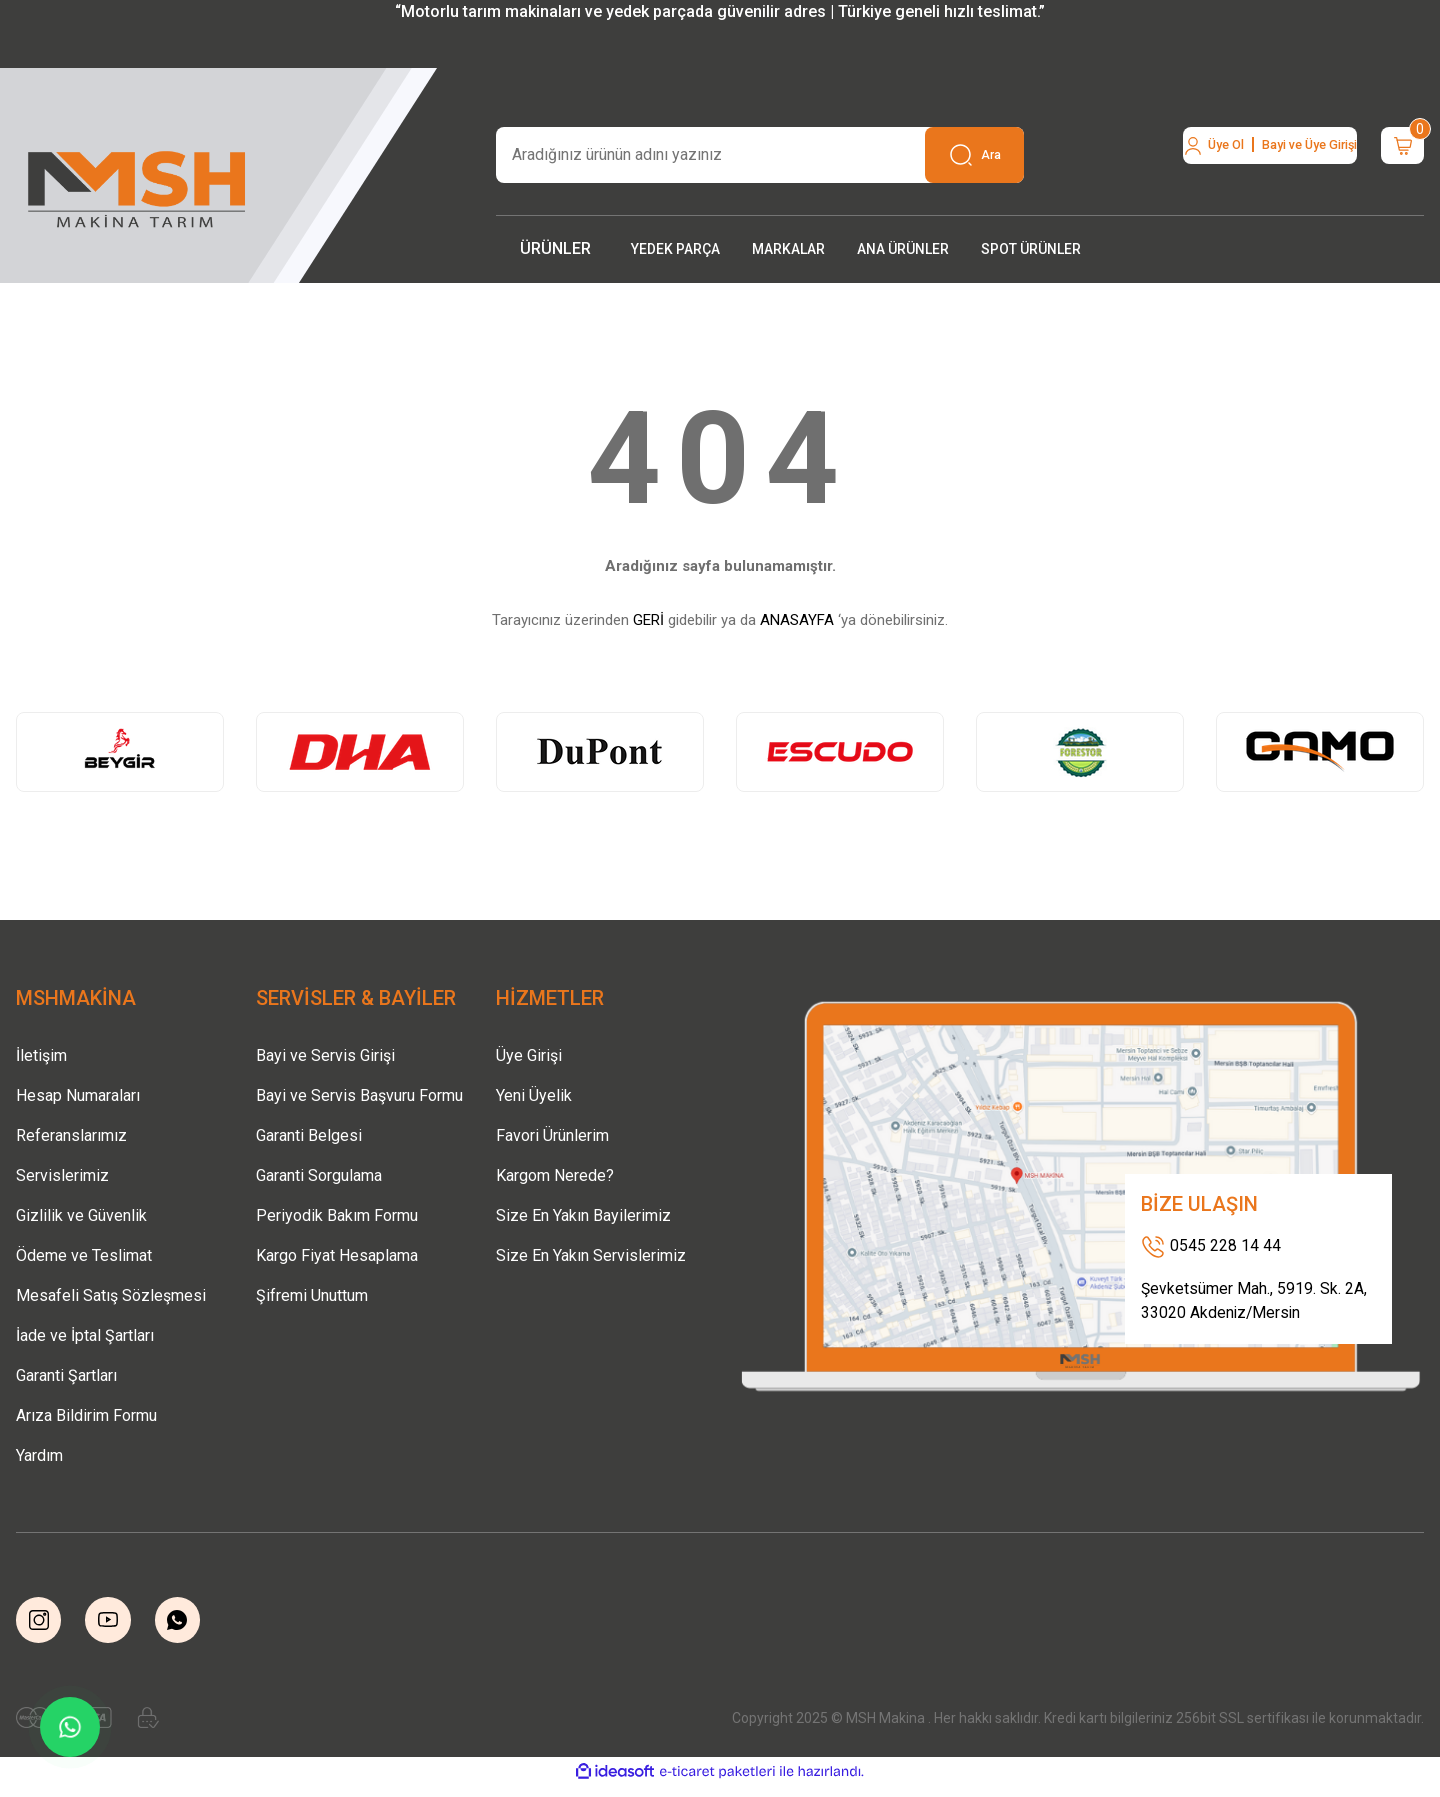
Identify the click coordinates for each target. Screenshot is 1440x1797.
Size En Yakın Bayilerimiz (583, 1215)
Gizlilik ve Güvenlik (81, 1215)
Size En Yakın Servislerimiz (591, 1255)
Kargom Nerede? (555, 1175)
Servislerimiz (62, 1175)
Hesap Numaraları (78, 1095)
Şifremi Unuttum (312, 1295)
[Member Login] (1205, 155)
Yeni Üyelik (534, 1095)
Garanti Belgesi (309, 1135)
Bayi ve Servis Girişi (325, 1055)
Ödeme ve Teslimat (84, 1255)
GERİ (648, 620)
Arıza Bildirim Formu (86, 1415)
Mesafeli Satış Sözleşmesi (111, 1295)
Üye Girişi (529, 1055)
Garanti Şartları (66, 1375)
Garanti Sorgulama (319, 1175)
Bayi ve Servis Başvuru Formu (359, 1095)
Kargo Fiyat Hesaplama (337, 1255)
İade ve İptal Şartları (85, 1335)
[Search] (760, 155)
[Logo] (138, 183)
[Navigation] (555, 249)
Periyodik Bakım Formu (337, 1215)
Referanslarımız (71, 1135)
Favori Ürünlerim (552, 1135)
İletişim (41, 1055)
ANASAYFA (797, 620)
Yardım (39, 1455)
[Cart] (1388, 155)
